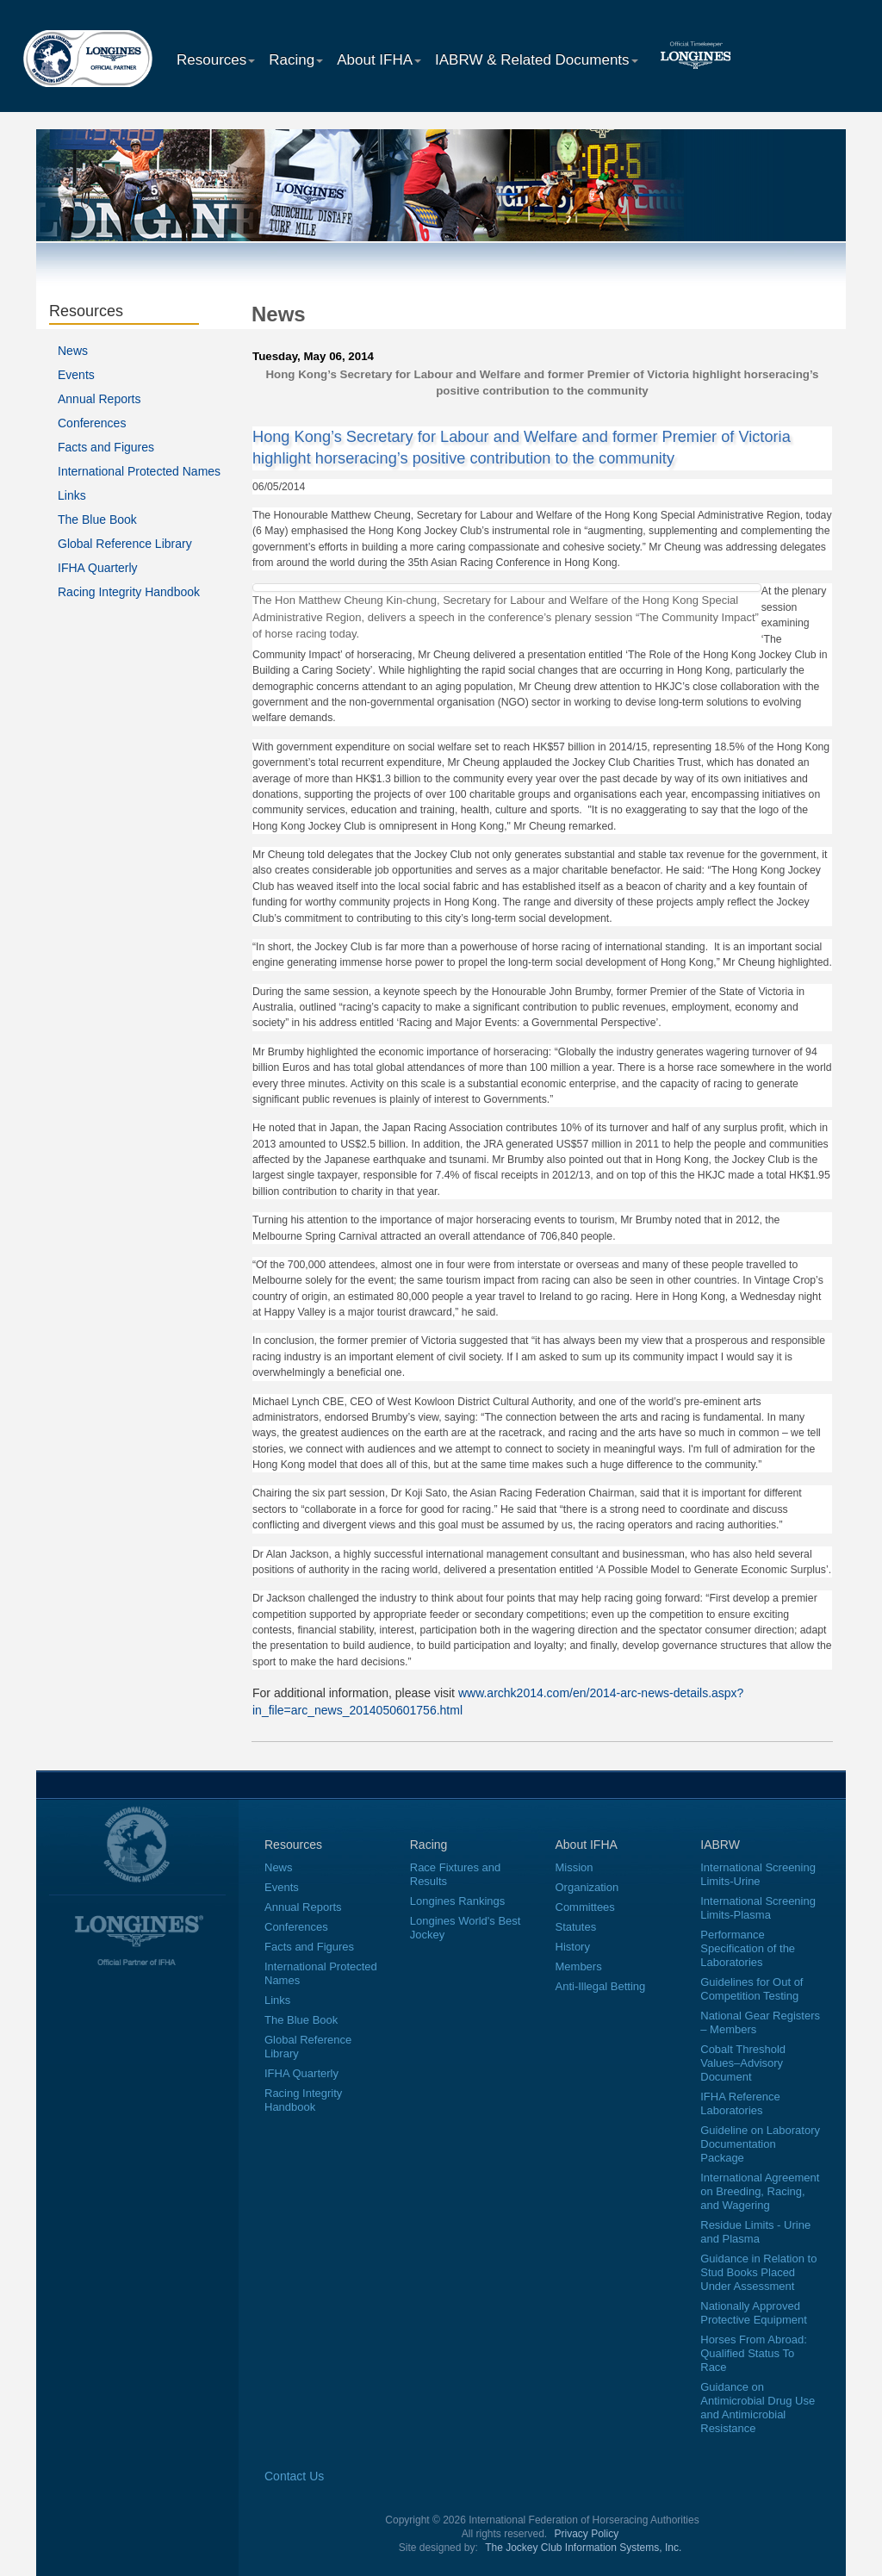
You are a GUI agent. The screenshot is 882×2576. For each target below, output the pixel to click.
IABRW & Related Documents (536, 60)
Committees (585, 1907)
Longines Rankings (458, 1901)
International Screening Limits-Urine (758, 1874)
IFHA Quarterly (98, 568)
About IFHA (379, 60)
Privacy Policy (587, 2534)
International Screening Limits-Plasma (758, 1908)
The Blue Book (97, 519)
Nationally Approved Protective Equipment (753, 2312)
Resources (216, 60)
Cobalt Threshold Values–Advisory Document (743, 2063)
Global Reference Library (125, 544)
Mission (574, 1867)
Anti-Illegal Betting (601, 1986)
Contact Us (294, 2476)
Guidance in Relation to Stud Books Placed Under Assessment (758, 2272)
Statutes (576, 1926)
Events (76, 375)
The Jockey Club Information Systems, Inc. (583, 2548)
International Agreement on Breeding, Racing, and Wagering (759, 2191)
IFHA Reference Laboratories (740, 2103)
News (73, 351)
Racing (296, 60)
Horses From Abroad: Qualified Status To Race (753, 2353)
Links (72, 495)
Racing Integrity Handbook (129, 592)
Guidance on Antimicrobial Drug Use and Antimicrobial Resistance (757, 2407)
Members (579, 1966)
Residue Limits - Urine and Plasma (755, 2231)
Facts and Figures (106, 447)
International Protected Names (139, 471)
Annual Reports (99, 399)
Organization (587, 1887)
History (573, 1946)
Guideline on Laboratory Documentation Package (760, 2144)
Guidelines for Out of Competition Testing (751, 1989)
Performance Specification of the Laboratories (747, 1948)
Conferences (92, 423)
